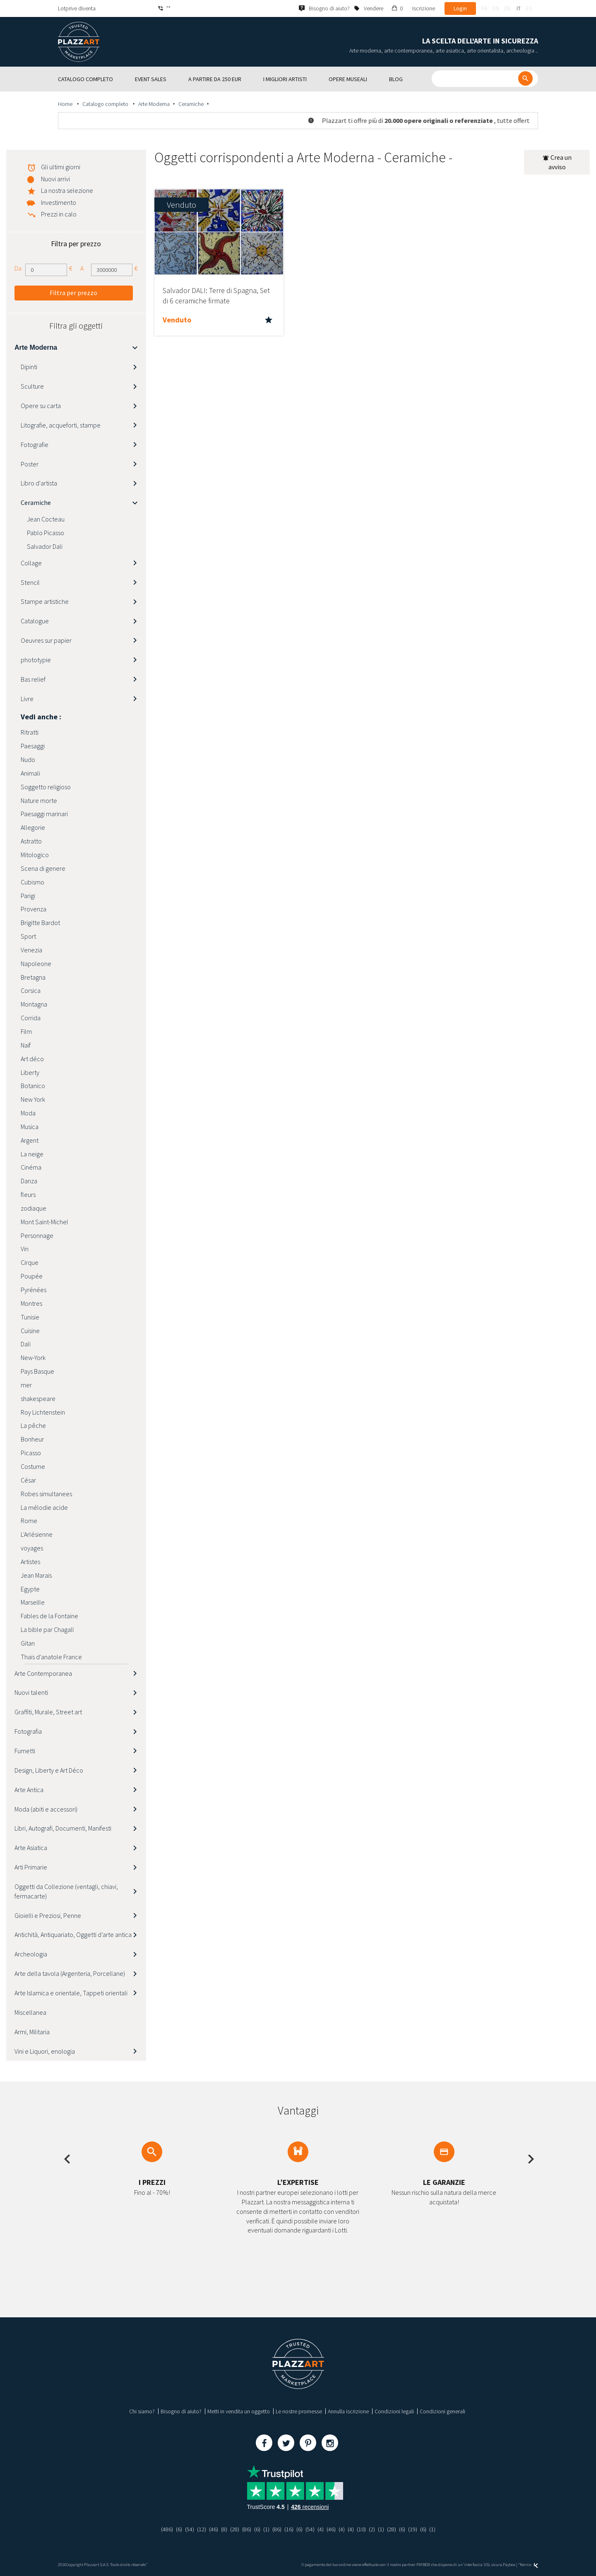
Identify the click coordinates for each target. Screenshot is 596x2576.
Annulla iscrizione (348, 2411)
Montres (31, 1303)
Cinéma (31, 1167)
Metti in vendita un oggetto (238, 2411)
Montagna (34, 1004)
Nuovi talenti (31, 1692)
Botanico (33, 1085)
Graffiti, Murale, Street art (48, 1712)
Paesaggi (33, 746)
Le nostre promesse (299, 2411)
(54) (189, 2529)
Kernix (529, 2564)
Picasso (31, 1453)
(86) (246, 2529)
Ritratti (29, 732)
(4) (320, 2529)
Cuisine (30, 1330)
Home (66, 104)
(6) (179, 2529)
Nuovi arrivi (55, 179)
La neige (32, 1154)
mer (26, 1385)
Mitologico (35, 855)
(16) (288, 2529)
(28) (234, 2529)
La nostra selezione (67, 190)
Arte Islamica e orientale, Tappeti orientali (70, 1993)
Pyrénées (33, 1290)
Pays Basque (37, 1371)
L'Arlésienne (37, 1534)
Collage (31, 563)
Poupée (32, 1276)
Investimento (58, 202)
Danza (29, 1181)
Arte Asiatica (30, 1847)
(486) (167, 2529)
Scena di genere (43, 868)
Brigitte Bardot (40, 922)
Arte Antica (28, 1789)
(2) (372, 2529)
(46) (213, 2529)
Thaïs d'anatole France (51, 1657)
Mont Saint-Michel (44, 1222)
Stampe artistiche (45, 601)
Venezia (31, 950)
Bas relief (33, 679)
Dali (26, 1344)
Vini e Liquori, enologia (44, 2051)
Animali (30, 773)
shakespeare (38, 1398)
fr (484, 8)
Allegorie (33, 827)
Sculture (32, 386)
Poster (29, 464)
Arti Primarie (30, 1867)
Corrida (31, 1018)
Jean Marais (36, 1575)
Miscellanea (30, 2012)
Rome (29, 1520)
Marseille (33, 1602)
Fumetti (24, 1751)
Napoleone (36, 963)
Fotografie (34, 444)
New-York (33, 1357)
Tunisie (30, 1317)
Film (26, 1031)
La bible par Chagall (47, 1629)
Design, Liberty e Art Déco (48, 1770)
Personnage (37, 1235)
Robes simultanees (46, 1494)
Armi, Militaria (32, 2032)
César (28, 1480)
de (508, 8)
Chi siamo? (142, 2411)
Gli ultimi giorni (60, 167)
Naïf (26, 1045)
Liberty (30, 1072)
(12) (201, 2529)
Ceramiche (191, 104)
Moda (28, 1113)
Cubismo (32, 882)
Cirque (29, 1262)
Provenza (33, 909)
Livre (27, 698)
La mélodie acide (44, 1507)
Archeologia (30, 1954)
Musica (29, 1126)
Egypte (30, 1589)
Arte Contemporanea (43, 1673)
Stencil (30, 582)
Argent (29, 1140)
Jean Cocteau (46, 519)
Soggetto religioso (46, 787)
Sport (28, 936)
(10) (361, 2529)
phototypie (36, 660)
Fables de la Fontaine (49, 1616)
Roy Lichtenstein (43, 1412)
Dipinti (29, 367)
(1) (266, 2529)
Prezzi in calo (59, 214)
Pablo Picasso (45, 533)
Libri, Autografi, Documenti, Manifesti (62, 1828)
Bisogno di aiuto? (181, 2411)
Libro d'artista (39, 483)
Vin (25, 1249)
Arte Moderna (154, 104)
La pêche (33, 1425)
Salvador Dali (44, 546)
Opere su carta (41, 405)
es (529, 8)
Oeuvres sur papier (46, 640)
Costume (33, 1466)
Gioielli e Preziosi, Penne (47, 1915)
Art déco (32, 1059)
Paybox (509, 2564)
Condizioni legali (394, 2411)
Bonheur (32, 1439)
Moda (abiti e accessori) (45, 1809)
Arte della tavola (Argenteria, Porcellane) (69, 1973)
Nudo (28, 759)
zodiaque (33, 1208)
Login (460, 8)
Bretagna (33, 977)
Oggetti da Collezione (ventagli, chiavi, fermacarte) (66, 1891)
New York (33, 1099)
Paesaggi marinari (44, 814)
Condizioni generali (442, 2411)
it (519, 8)
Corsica (31, 990)
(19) (412, 2529)
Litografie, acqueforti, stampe (61, 425)
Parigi (28, 896)
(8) (224, 2529)
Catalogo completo (106, 104)
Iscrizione (423, 8)
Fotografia (28, 1731)
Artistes (30, 1561)
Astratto (31, 841)
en (496, 8)
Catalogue (35, 621)
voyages (32, 1548)
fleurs (28, 1194)
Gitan (28, 1643)
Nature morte (39, 800)
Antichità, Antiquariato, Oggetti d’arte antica (73, 1934)
